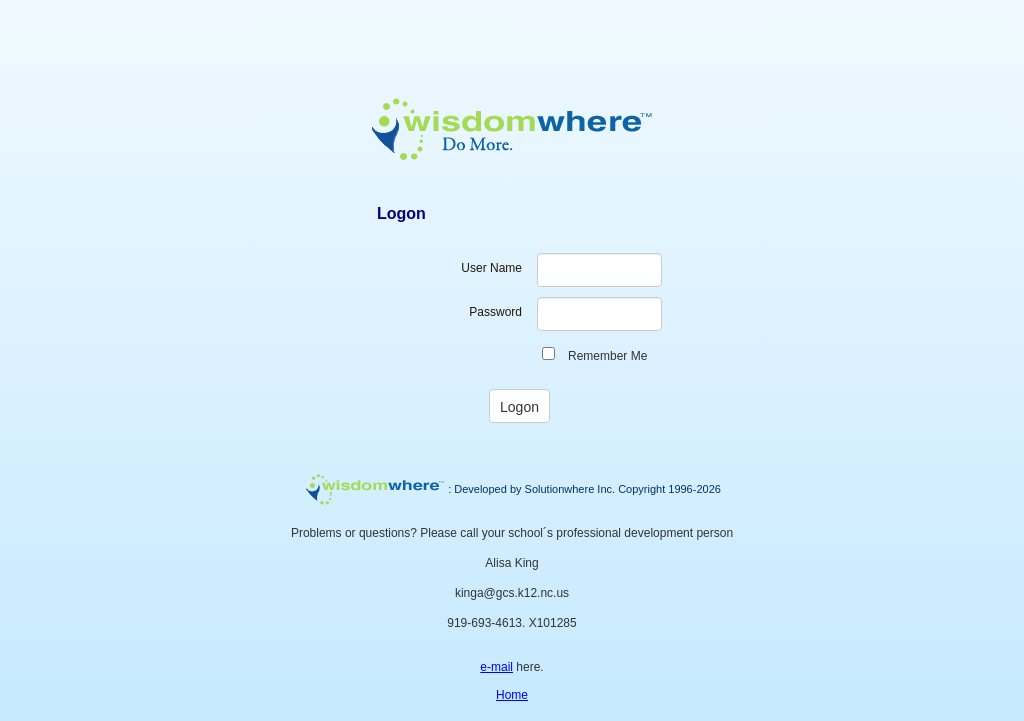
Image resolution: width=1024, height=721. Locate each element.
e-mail (496, 667)
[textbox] (599, 270)
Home (512, 695)
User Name (491, 268)
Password (495, 312)
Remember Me (607, 356)
